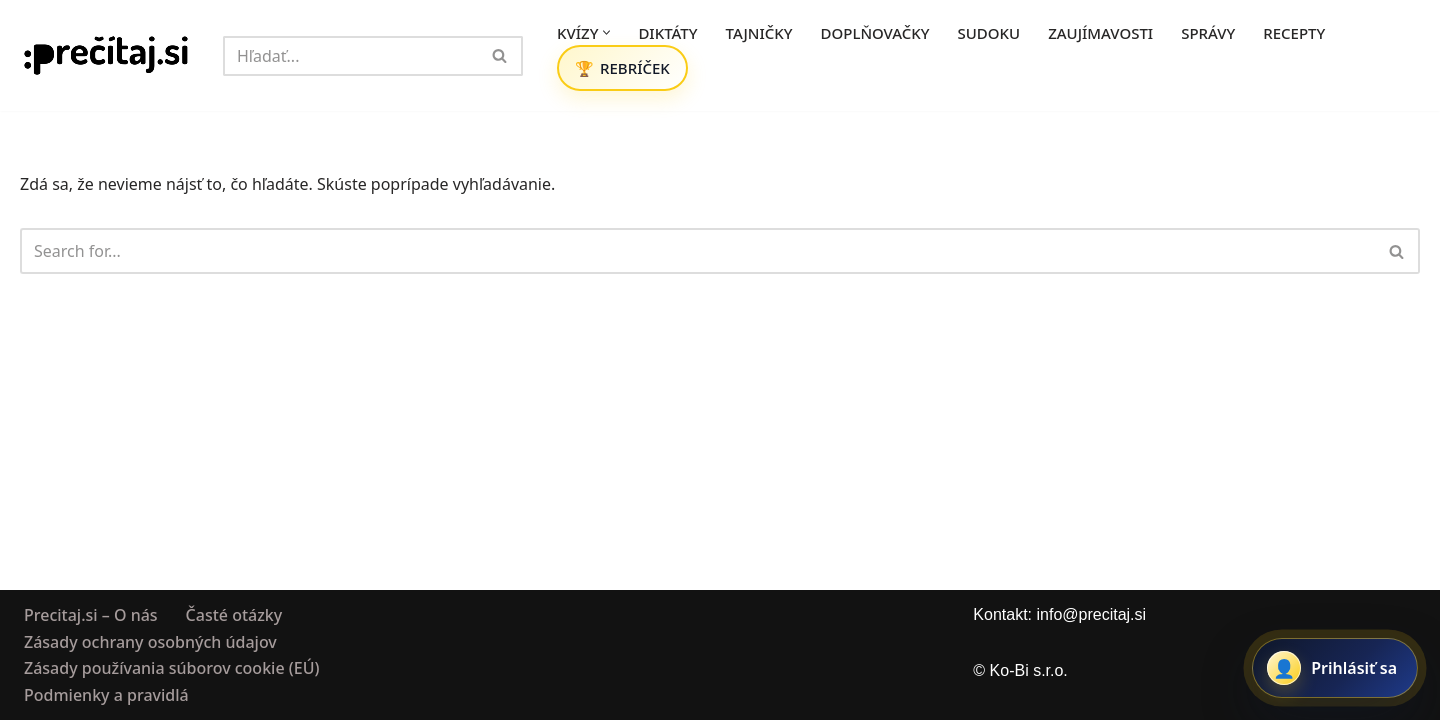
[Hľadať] (350, 56)
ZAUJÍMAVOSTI (1100, 33)
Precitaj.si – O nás (91, 615)
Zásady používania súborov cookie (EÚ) (171, 668)
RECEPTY (1294, 33)
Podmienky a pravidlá (106, 694)
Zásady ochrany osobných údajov (150, 641)
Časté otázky (234, 615)
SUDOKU (989, 33)
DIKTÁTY (667, 33)
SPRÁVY (1208, 33)
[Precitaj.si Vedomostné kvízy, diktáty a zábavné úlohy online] (106, 55)
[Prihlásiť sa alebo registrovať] (1335, 668)
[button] (606, 32)
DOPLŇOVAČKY (875, 33)
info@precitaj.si (1091, 614)
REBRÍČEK (635, 68)
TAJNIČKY (759, 33)
